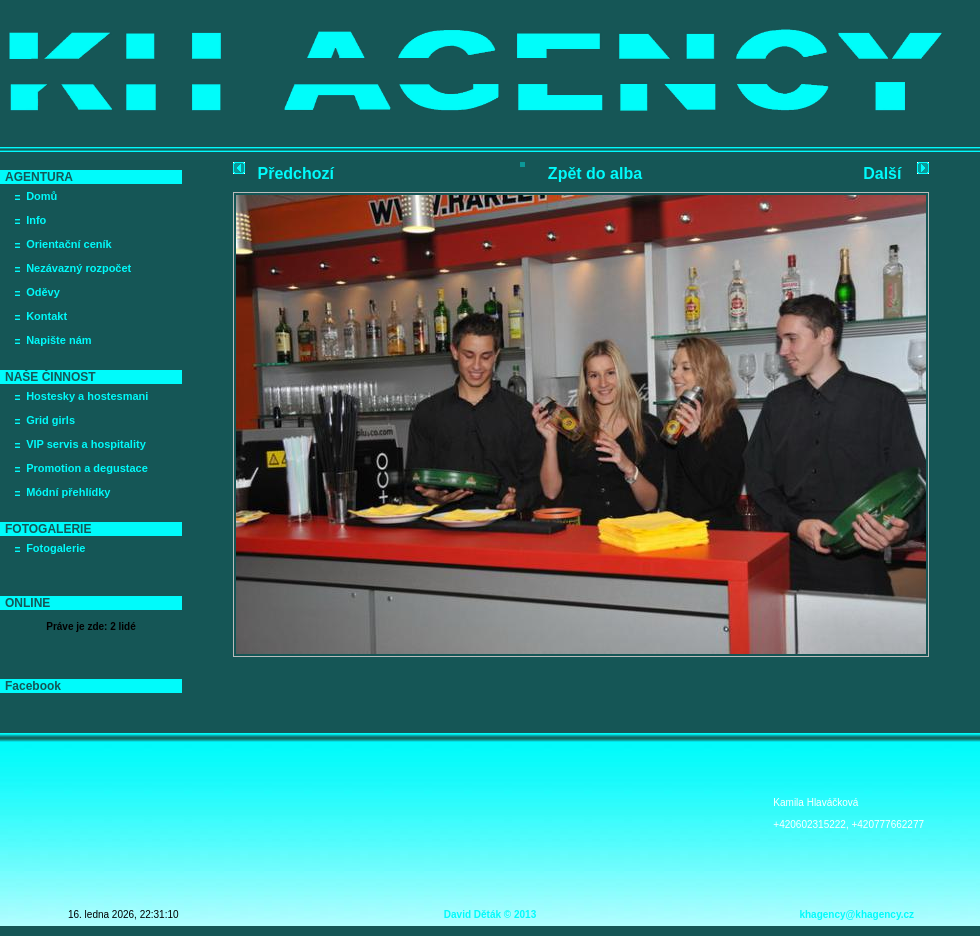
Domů (41, 196)
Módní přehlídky (68, 492)
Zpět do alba (595, 173)
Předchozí (296, 173)
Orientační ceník (69, 244)
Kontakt (46, 316)
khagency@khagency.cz (856, 914)
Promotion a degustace (87, 468)
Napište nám (58, 340)
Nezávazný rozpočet (78, 268)
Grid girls (50, 420)
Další (882, 173)
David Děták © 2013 (490, 914)
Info (36, 220)
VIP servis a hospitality (86, 444)
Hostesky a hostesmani (87, 396)
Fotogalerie (55, 548)
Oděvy (43, 292)
